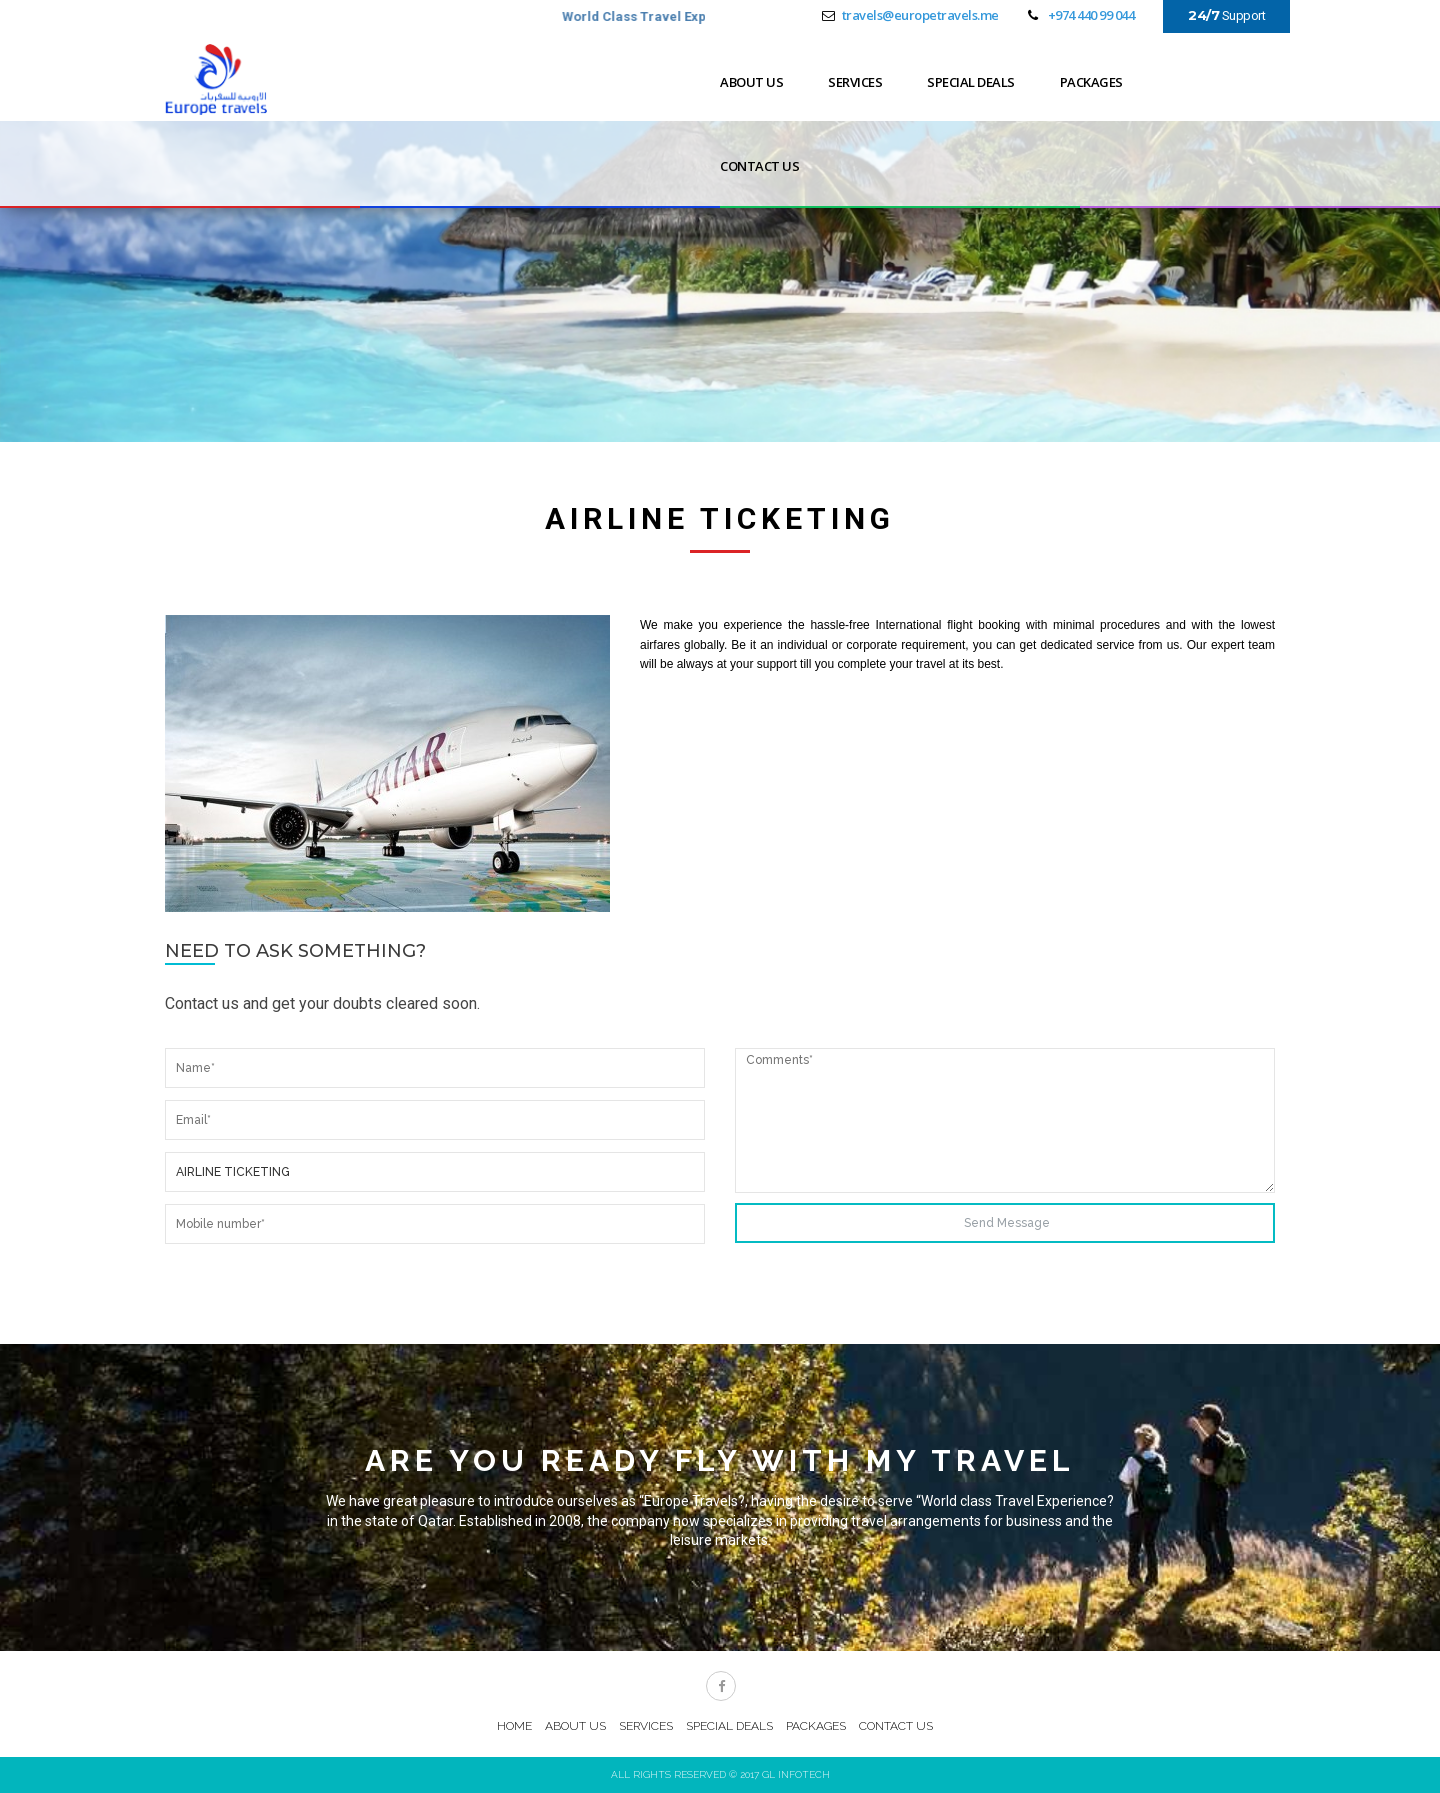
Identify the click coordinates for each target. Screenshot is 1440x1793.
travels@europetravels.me (920, 15)
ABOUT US (751, 82)
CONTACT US (759, 166)
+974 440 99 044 (1091, 15)
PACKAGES (1091, 82)
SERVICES (855, 82)
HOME (514, 1726)
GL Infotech (796, 1774)
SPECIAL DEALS (971, 82)
